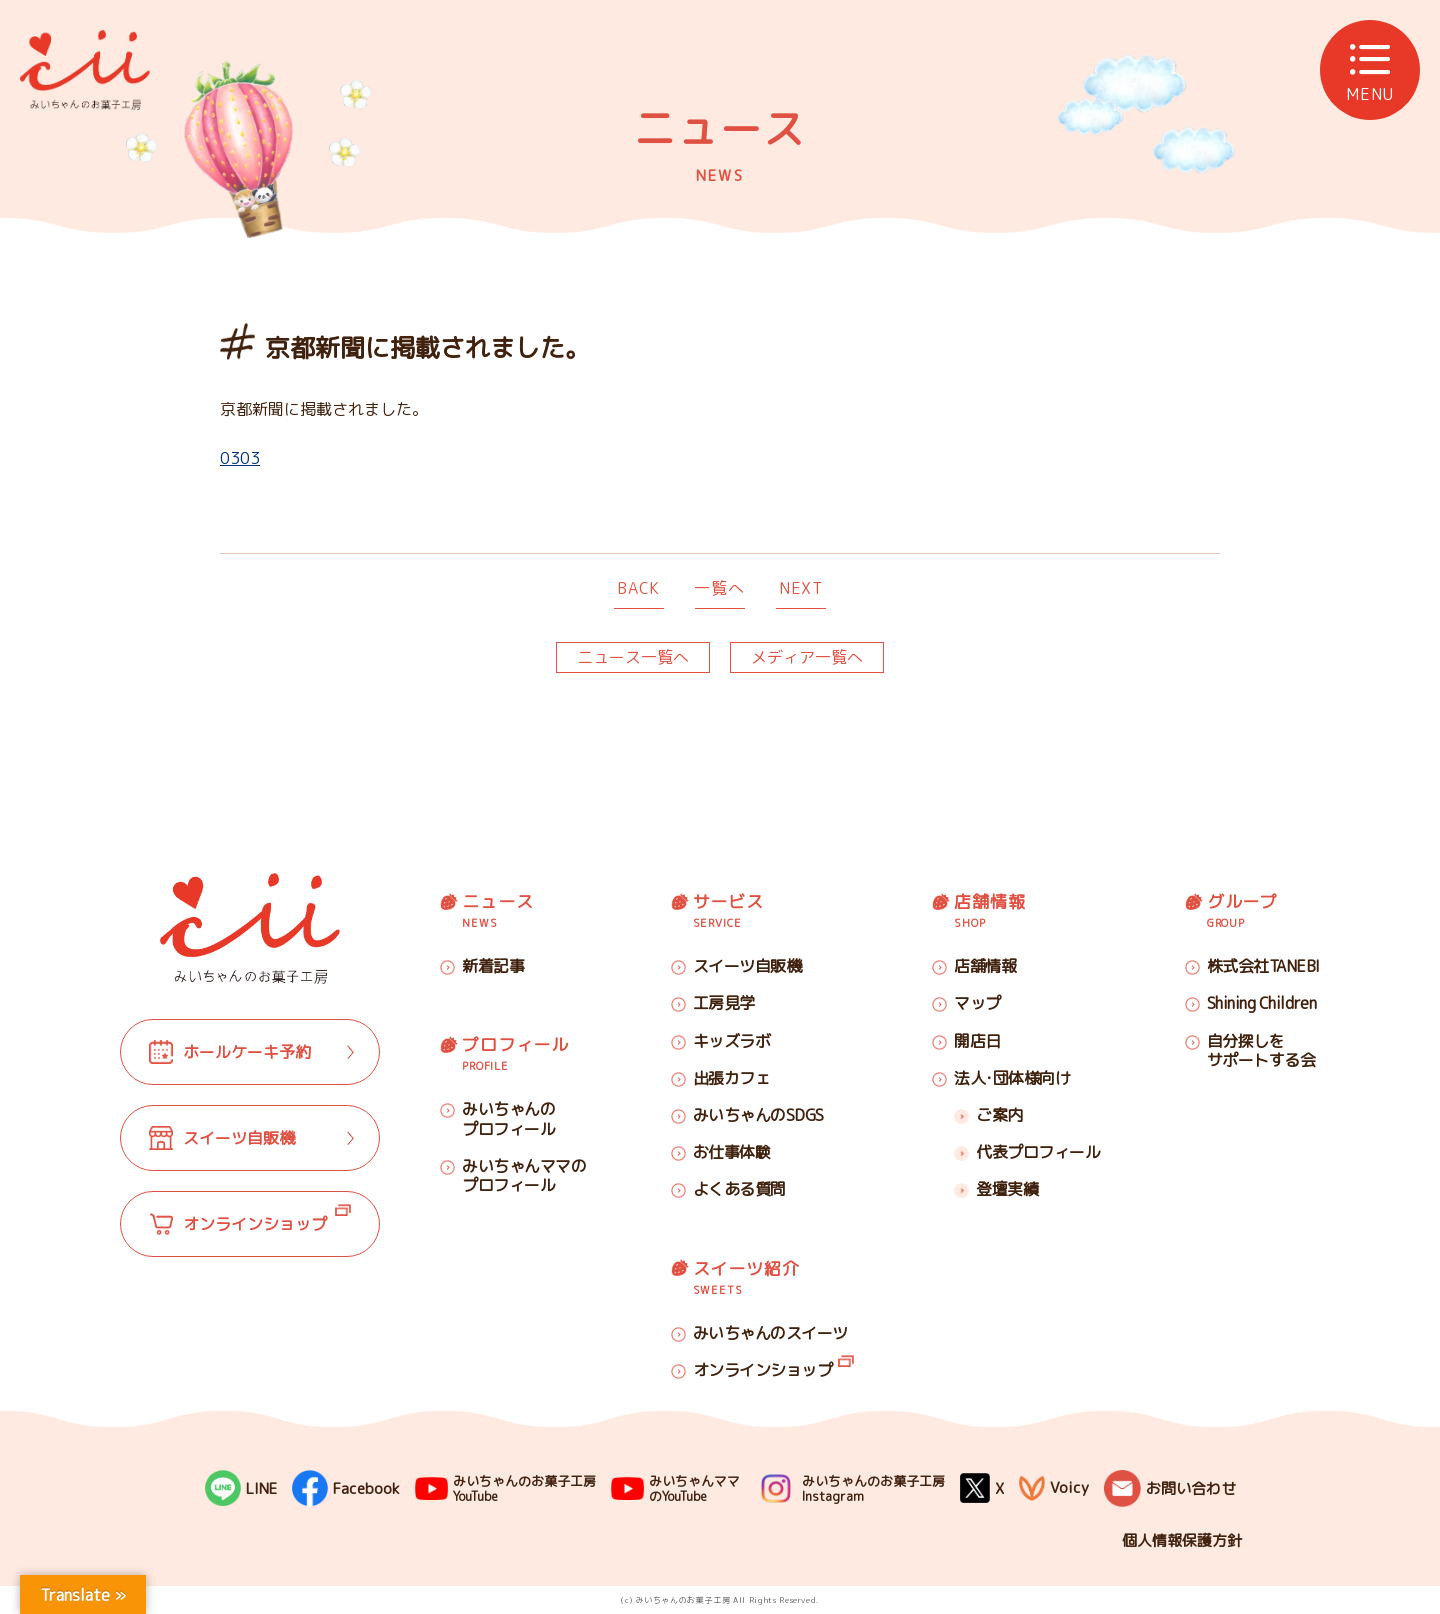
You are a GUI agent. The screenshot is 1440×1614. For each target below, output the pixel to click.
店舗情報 (985, 966)
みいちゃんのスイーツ (770, 1333)
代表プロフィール (1038, 1152)
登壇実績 (1007, 1189)
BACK (638, 588)
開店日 (977, 1041)
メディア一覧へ (807, 657)
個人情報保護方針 (1182, 1540)
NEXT (801, 588)
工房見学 (724, 1003)
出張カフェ (732, 1078)
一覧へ (719, 588)
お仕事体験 (732, 1152)
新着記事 (493, 966)
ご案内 (999, 1115)
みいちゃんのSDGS (758, 1115)
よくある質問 (739, 1189)
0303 (240, 458)
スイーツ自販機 (747, 966)
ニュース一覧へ (633, 657)
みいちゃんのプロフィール (508, 1118)
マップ (977, 1003)
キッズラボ (732, 1041)
